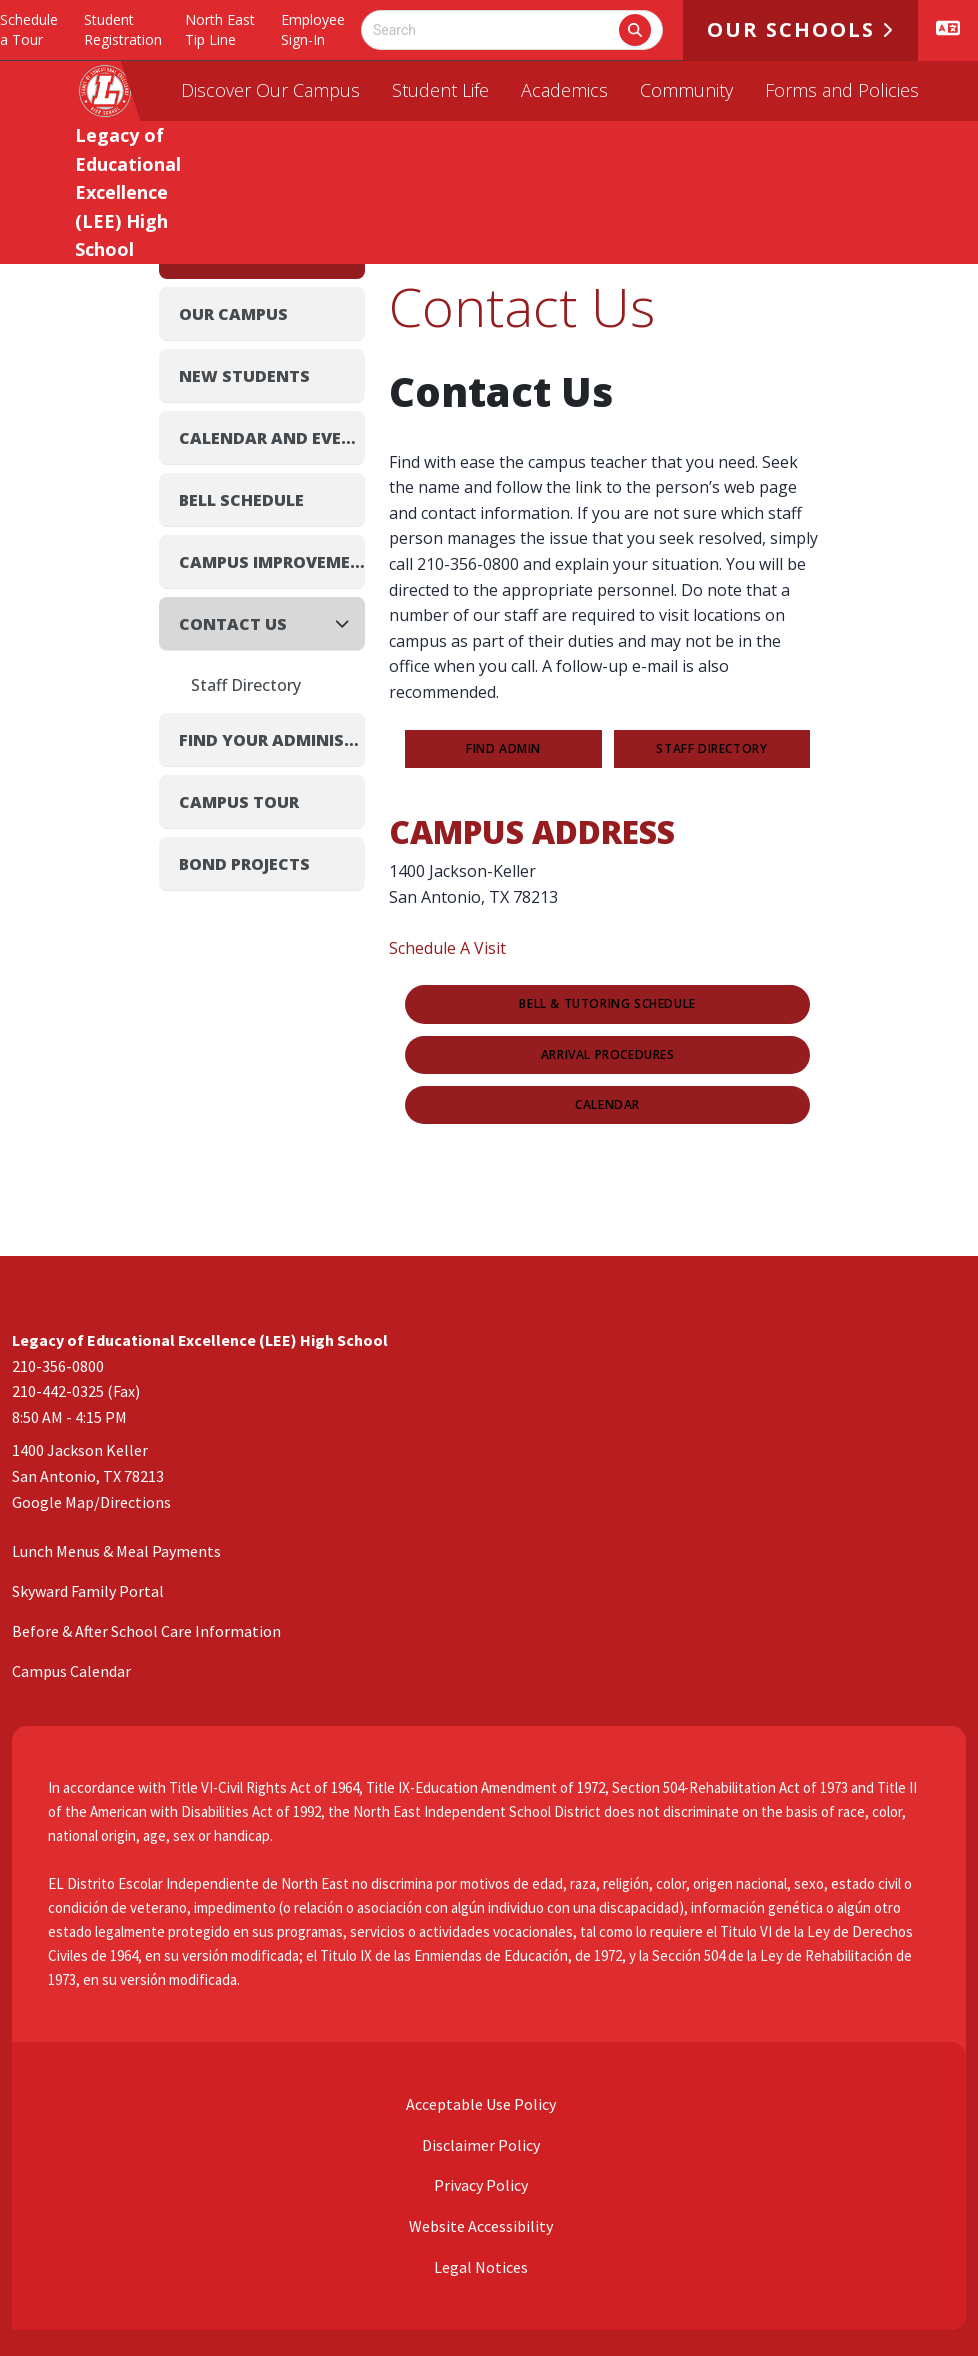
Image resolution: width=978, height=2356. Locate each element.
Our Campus (233, 314)
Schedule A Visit (447, 948)
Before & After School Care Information (146, 1631)
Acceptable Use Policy (479, 2104)
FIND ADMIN (503, 749)
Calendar (607, 1105)
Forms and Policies (842, 90)
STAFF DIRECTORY (711, 749)
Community (686, 90)
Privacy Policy (479, 2185)
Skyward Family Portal (88, 1591)
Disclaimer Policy (479, 2145)
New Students (244, 376)
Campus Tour (239, 802)
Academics (564, 90)
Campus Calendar (71, 1671)
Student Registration (123, 29)
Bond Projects (244, 864)
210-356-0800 (58, 1366)
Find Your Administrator (272, 740)
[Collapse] (348, 623)
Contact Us (233, 624)
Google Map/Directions (91, 1502)
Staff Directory (246, 685)
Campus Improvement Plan (272, 562)
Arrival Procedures (608, 1055)
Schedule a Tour (29, 29)
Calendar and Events (272, 438)
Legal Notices (479, 2267)
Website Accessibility (479, 2226)
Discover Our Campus (270, 90)
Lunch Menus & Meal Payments (116, 1551)
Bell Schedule (241, 500)
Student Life (440, 90)
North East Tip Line (220, 29)
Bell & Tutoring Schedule (607, 1004)
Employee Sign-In (313, 29)
